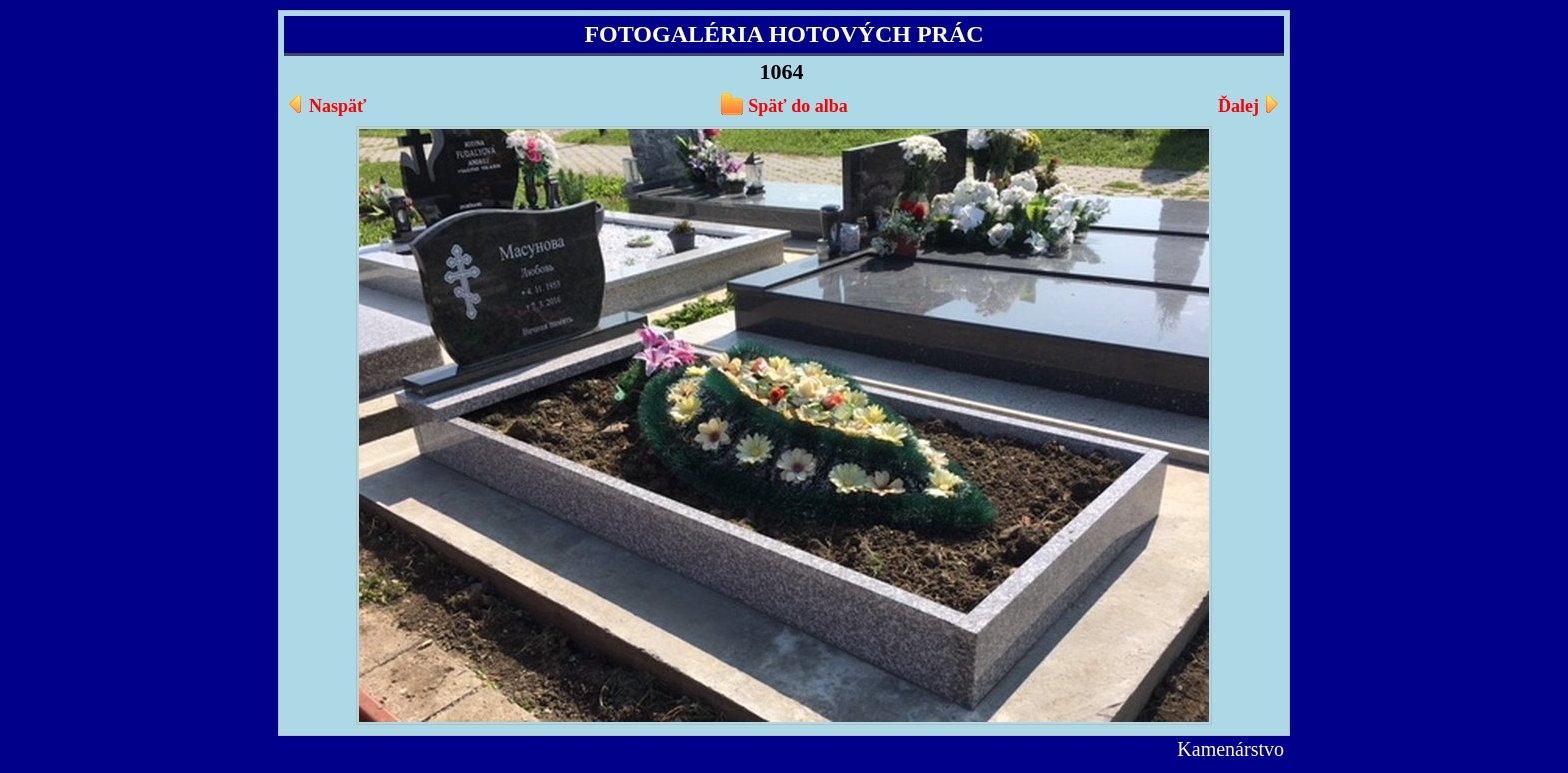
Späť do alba (797, 106)
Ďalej (1238, 106)
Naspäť (337, 106)
